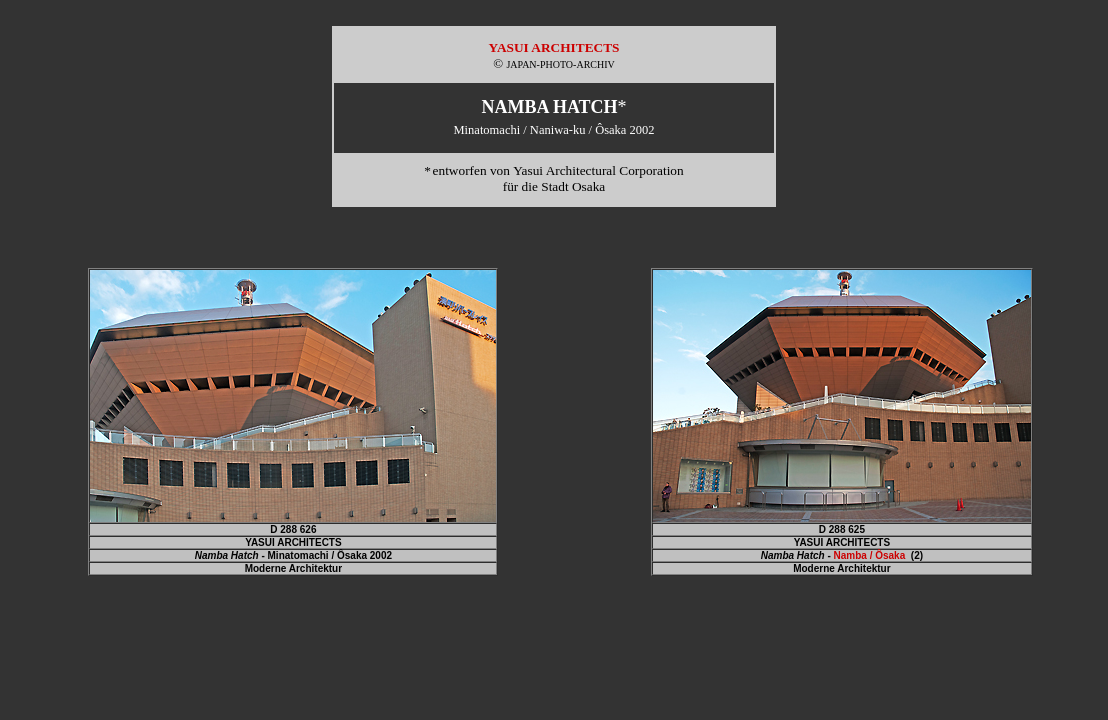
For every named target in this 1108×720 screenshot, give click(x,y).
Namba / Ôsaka (870, 555)
